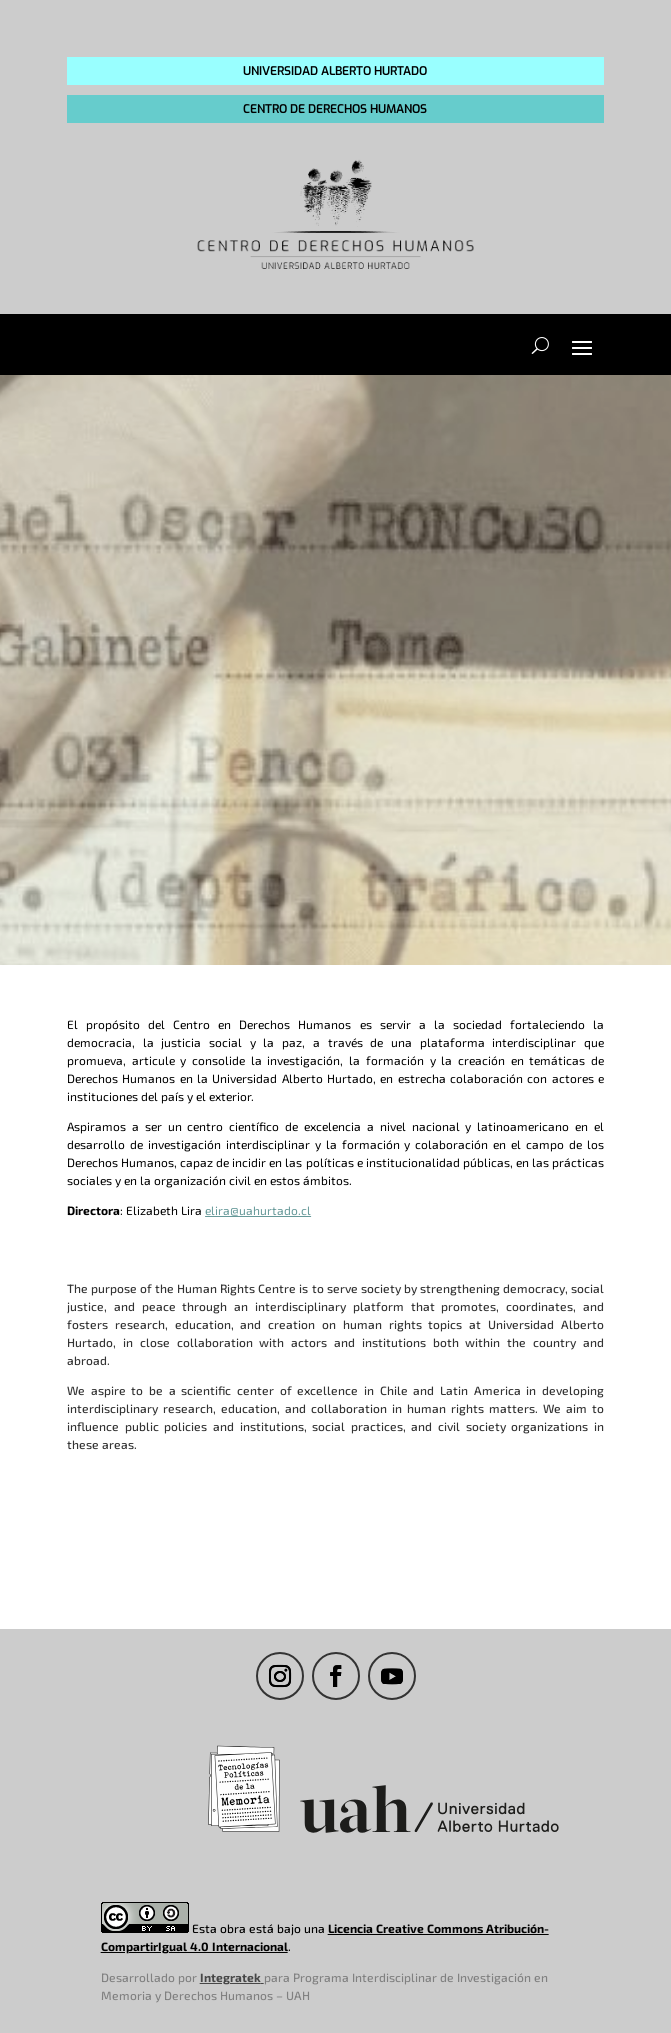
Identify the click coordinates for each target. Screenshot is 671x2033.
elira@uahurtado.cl (258, 1210)
